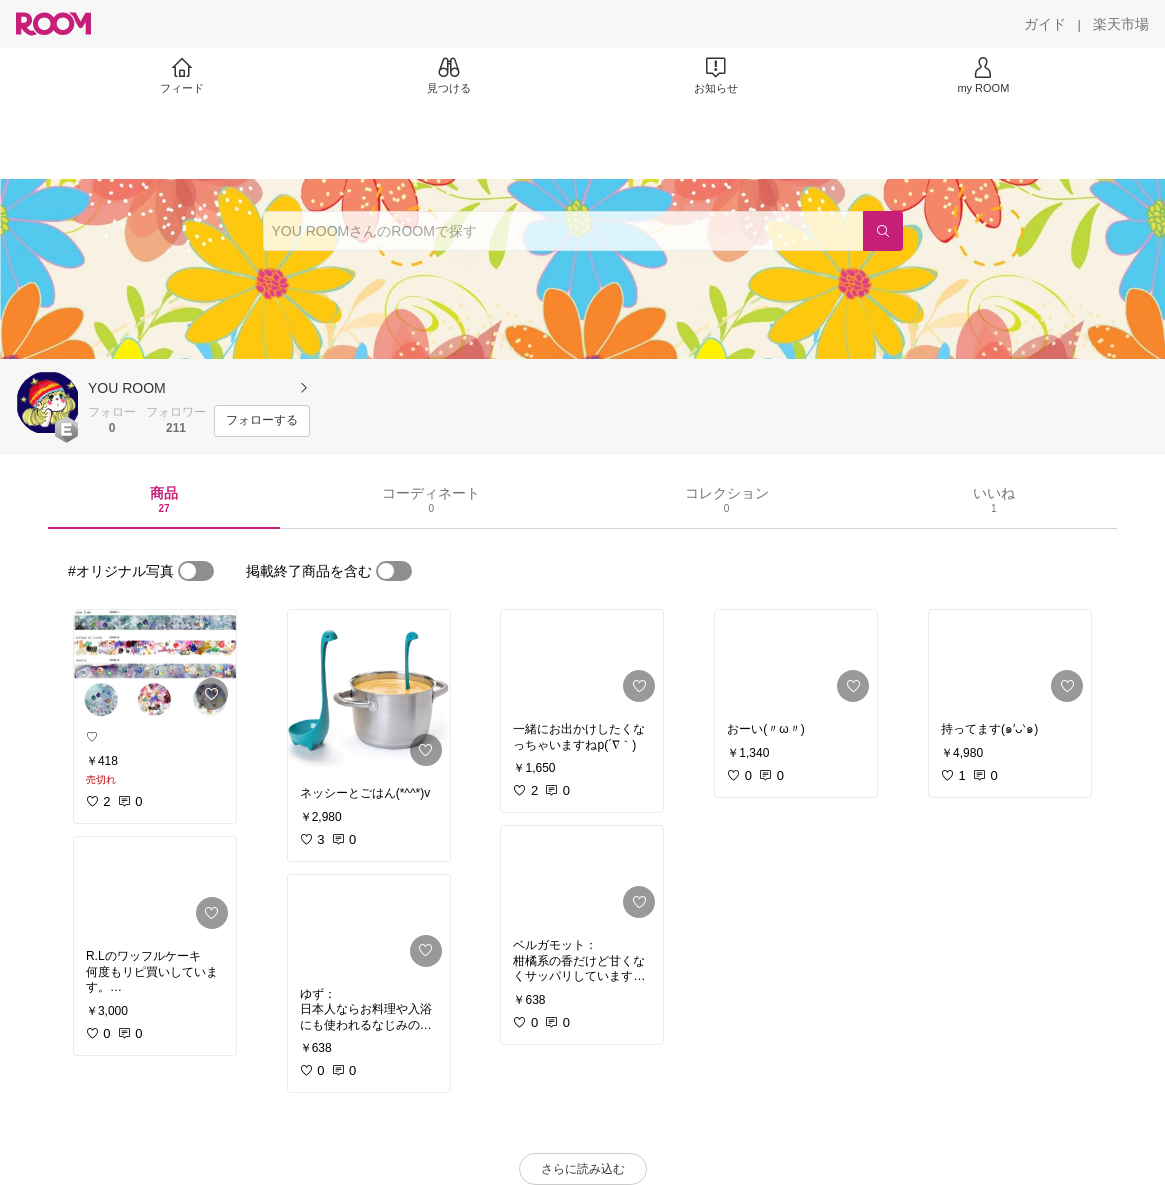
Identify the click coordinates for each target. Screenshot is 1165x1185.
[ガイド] (1045, 24)
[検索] (883, 231)
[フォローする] (262, 421)
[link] (155, 664)
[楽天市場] (1121, 24)
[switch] (196, 571)
